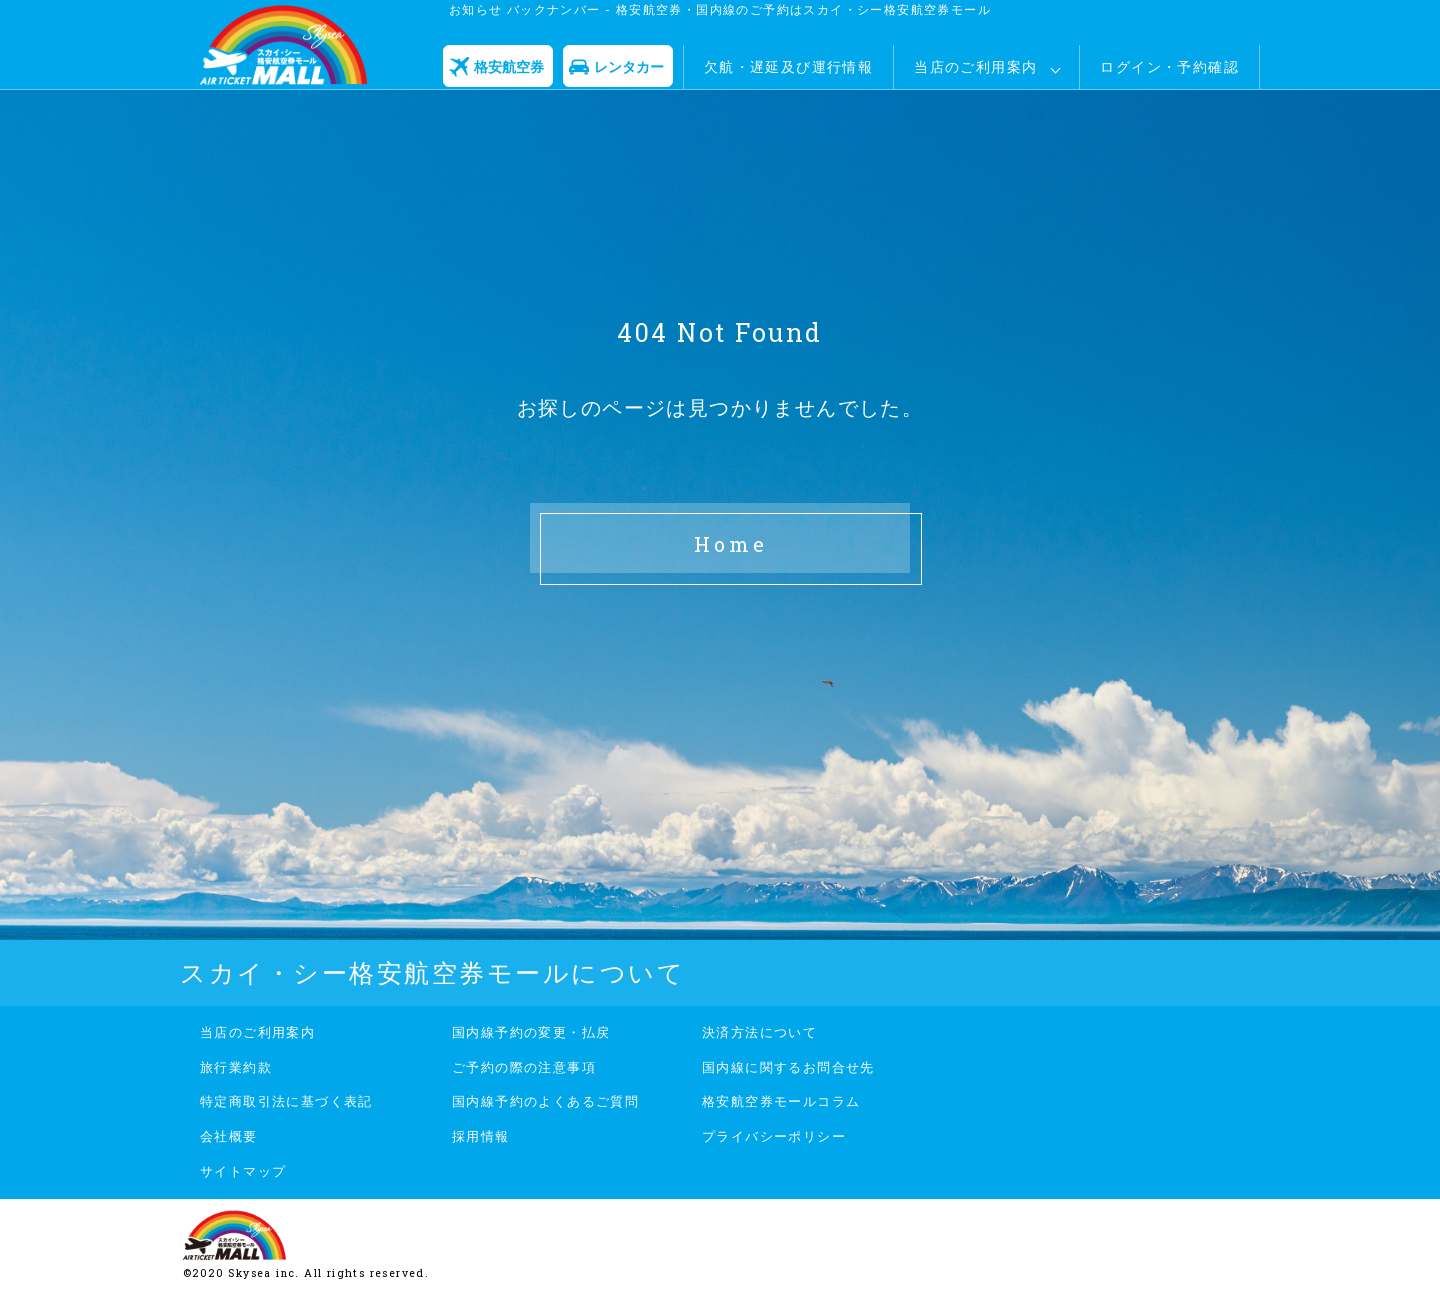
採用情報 (481, 1136)
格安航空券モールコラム (781, 1101)
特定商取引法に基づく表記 (286, 1101)
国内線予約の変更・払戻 (531, 1032)
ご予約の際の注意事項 (524, 1067)
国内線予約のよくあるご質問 (545, 1101)
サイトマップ (243, 1171)
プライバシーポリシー (774, 1136)
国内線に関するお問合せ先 (788, 1067)
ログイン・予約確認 (1169, 66)
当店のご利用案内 (975, 66)
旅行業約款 (236, 1067)
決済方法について (759, 1032)
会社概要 (229, 1136)
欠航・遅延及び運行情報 (788, 66)
